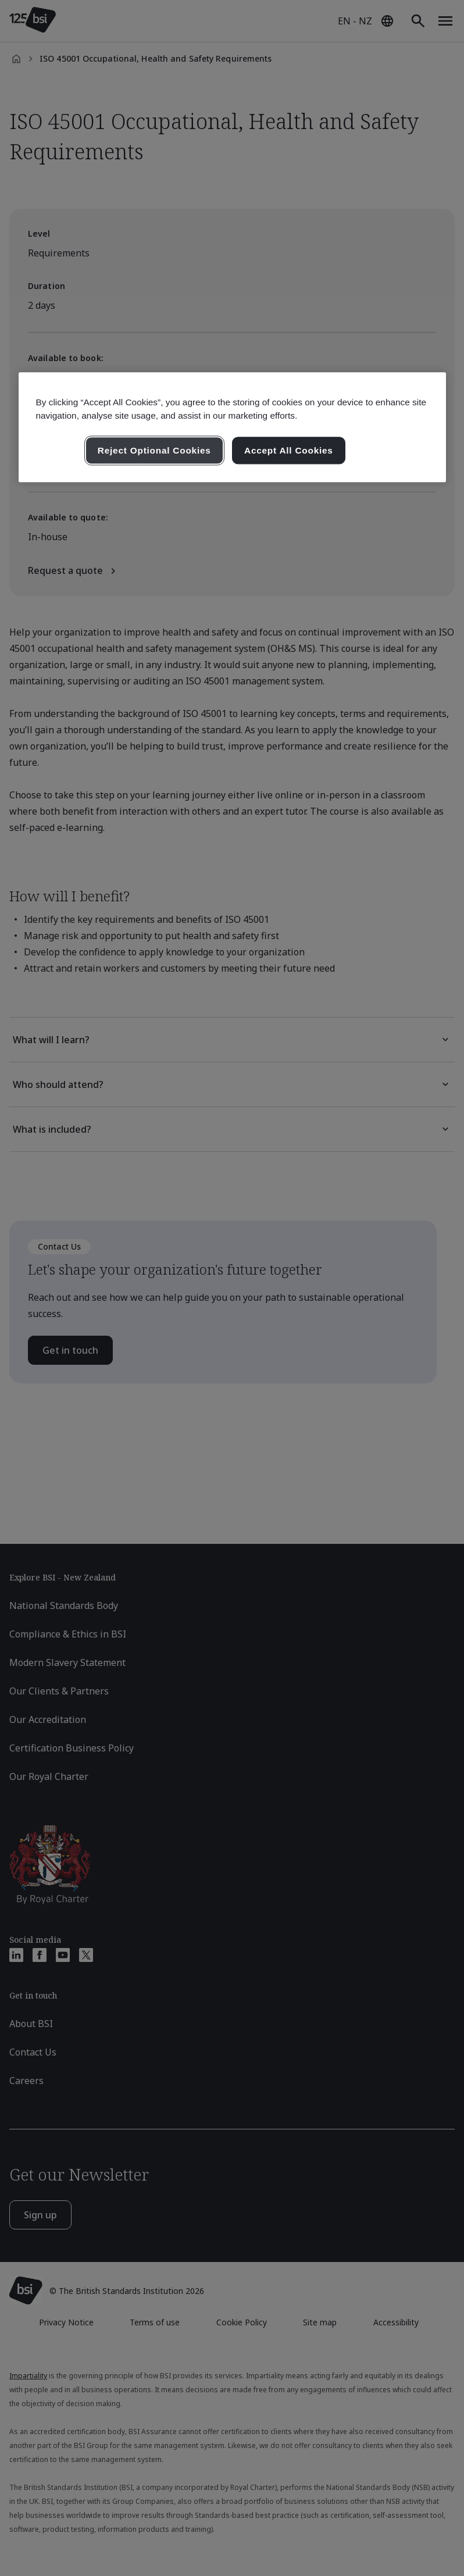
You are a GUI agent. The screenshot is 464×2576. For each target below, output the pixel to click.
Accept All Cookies (288, 450)
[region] (232, 427)
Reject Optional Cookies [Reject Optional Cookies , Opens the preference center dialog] (154, 450)
